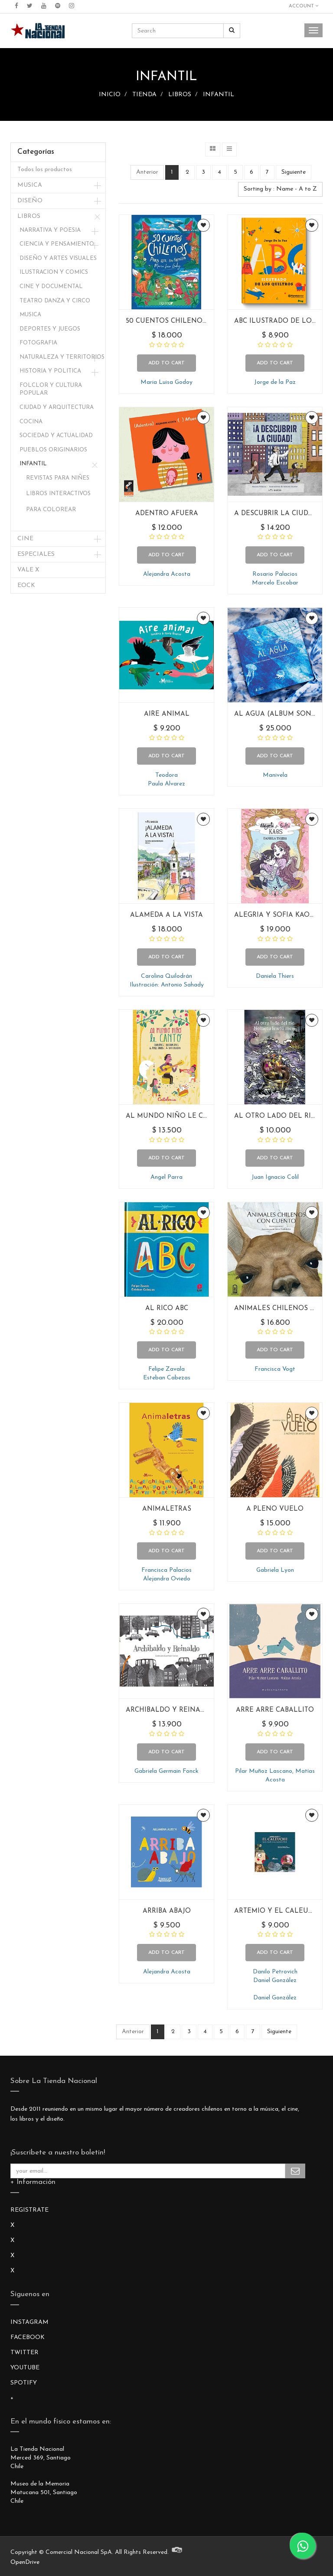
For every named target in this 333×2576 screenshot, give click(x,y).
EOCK (26, 585)
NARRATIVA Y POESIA (50, 230)
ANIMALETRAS (166, 1509)
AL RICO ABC (166, 1308)
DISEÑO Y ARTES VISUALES (58, 258)
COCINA (31, 422)
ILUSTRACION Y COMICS (54, 272)
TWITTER (24, 2352)
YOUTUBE (24, 2368)
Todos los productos (44, 169)
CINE (25, 538)
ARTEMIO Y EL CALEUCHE (278, 1911)
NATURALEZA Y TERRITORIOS (62, 357)
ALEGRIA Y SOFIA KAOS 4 (276, 915)
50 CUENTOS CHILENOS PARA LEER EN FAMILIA (206, 321)
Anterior (147, 172)
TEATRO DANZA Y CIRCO (55, 301)
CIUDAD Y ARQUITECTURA (57, 407)
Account (303, 6)
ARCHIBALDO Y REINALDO (170, 1710)
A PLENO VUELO (275, 1509)
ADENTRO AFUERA (166, 513)
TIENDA (144, 94)
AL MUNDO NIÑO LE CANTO (174, 1116)
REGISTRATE (29, 2210)
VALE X (28, 570)
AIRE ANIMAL (166, 714)
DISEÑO (29, 201)
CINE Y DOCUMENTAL (51, 286)
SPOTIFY (23, 2383)
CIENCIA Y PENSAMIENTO (57, 244)
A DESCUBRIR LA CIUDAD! (276, 513)
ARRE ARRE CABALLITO (275, 1710)
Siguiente (293, 172)
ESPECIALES (36, 554)
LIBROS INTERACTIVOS (58, 493)
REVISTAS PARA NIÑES (57, 478)
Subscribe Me (295, 2171)
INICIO (110, 94)
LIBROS (179, 94)
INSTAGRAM (29, 2322)
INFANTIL (218, 94)
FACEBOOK (27, 2337)
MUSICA (29, 185)
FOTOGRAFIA (38, 343)
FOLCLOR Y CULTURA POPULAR (51, 389)
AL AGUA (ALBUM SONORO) (282, 714)
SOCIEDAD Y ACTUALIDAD (56, 435)
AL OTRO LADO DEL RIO (275, 1116)
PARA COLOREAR (51, 510)
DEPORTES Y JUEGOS (50, 329)
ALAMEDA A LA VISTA (166, 915)
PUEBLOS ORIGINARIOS (53, 450)
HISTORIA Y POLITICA (50, 371)
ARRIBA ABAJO (167, 1911)
